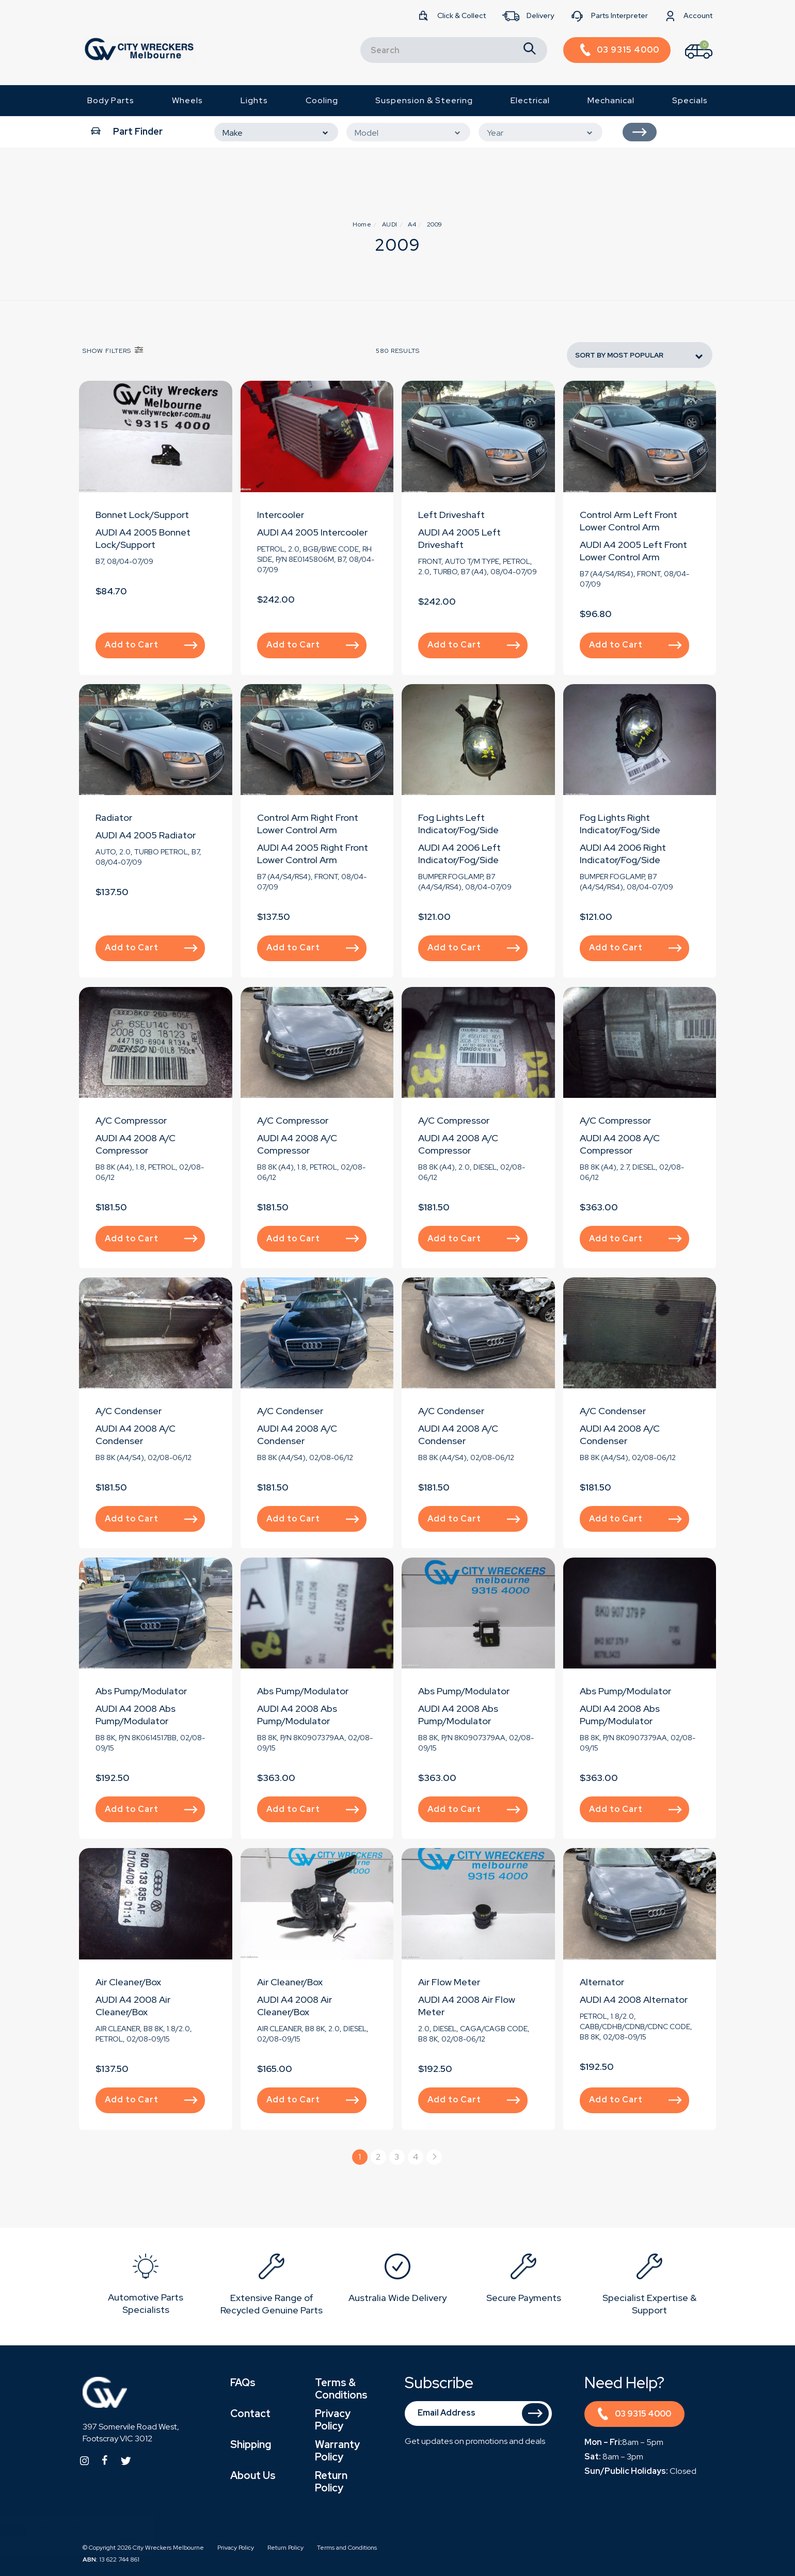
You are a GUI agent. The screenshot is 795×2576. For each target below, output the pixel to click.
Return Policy (331, 2481)
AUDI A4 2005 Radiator (146, 835)
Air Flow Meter (449, 1982)
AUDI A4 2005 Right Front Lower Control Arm (312, 853)
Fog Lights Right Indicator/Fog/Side (620, 824)
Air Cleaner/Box (128, 1982)
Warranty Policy (337, 2451)
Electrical (530, 100)
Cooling (322, 100)
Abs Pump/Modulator (141, 1691)
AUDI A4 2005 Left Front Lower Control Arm (633, 551)
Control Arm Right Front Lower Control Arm (307, 824)
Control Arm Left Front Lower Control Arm (628, 521)
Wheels (187, 100)
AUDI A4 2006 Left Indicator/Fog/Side (459, 853)
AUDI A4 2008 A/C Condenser (136, 1434)
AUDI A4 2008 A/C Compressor (136, 1144)
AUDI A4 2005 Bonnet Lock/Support (143, 538)
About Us (253, 2475)
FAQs (243, 2382)
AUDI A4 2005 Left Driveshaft (459, 538)
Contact (250, 2413)
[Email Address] (478, 2413)
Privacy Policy (333, 2420)
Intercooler (280, 515)
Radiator (114, 817)
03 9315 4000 (634, 2415)
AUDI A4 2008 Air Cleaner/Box (133, 2006)
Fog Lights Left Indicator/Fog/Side (458, 824)
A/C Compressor (131, 1120)
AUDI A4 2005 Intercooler (312, 532)
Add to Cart (151, 644)
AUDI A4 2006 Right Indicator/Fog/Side (623, 853)
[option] (146, 2286)
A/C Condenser (129, 1411)
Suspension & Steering (424, 100)
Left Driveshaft (451, 515)
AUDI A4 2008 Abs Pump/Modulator (136, 1715)
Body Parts (110, 100)
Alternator (602, 1982)
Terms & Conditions (341, 2389)
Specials (690, 100)
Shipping (250, 2444)
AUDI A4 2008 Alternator (634, 1999)
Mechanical (610, 100)
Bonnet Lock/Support (142, 515)
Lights (254, 100)
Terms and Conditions (347, 2547)
